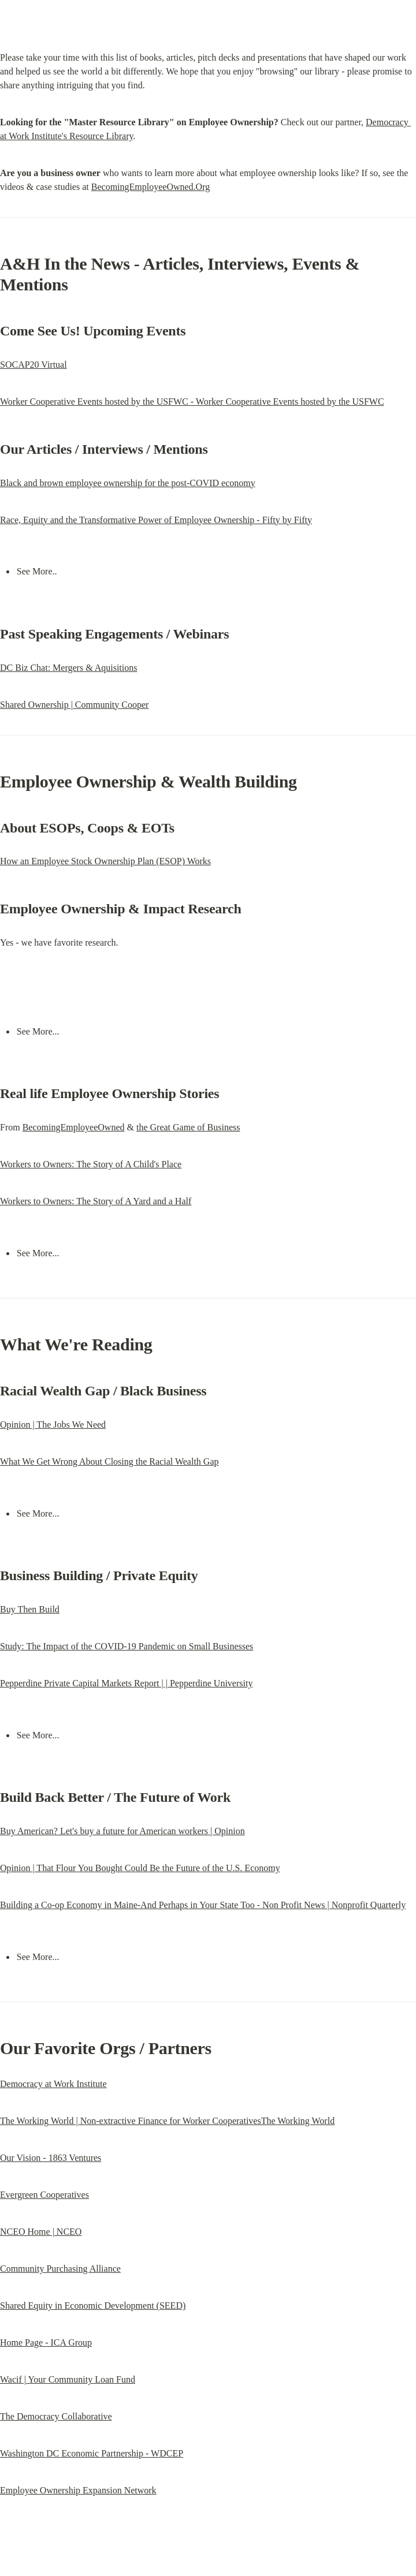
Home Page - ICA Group (46, 2342)
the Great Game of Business (188, 1127)
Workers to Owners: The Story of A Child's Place (90, 1164)
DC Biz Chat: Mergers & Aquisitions (68, 668)
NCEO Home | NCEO (40, 2232)
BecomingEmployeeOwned (74, 1127)
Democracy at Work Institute (53, 2084)
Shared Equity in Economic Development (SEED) (92, 2305)
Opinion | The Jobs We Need (53, 1424)
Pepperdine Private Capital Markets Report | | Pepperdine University (126, 1683)
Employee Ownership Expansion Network (78, 2490)
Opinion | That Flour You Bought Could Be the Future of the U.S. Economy (140, 1868)
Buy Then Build (30, 1609)
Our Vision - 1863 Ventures (50, 2158)
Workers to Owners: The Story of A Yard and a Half (95, 1201)
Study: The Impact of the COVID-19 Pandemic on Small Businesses (126, 1646)
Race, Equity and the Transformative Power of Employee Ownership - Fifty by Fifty (156, 520)
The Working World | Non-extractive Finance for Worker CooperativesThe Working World (167, 2121)
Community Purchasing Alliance (60, 2268)
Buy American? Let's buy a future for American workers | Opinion (122, 1831)
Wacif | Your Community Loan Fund (67, 2379)
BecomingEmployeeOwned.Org (150, 187)
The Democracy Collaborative (56, 2416)
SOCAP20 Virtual (33, 364)
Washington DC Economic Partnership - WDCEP (91, 2453)
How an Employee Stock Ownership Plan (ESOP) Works (105, 861)
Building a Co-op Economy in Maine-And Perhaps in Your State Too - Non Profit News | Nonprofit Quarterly (203, 1905)
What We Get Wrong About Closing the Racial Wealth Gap (109, 1461)
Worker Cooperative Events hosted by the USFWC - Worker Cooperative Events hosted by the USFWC (192, 401)
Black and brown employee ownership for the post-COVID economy (127, 483)
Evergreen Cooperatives (44, 2195)
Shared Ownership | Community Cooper (74, 705)
